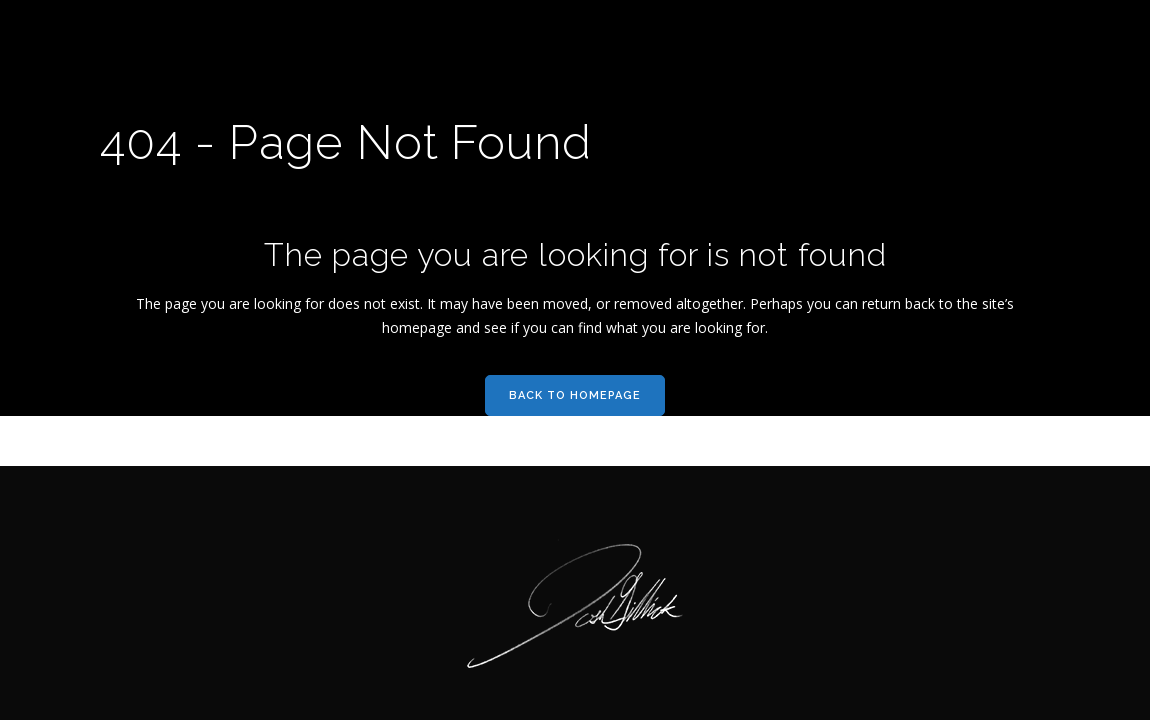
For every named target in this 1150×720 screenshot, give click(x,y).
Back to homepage (575, 395)
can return (868, 303)
